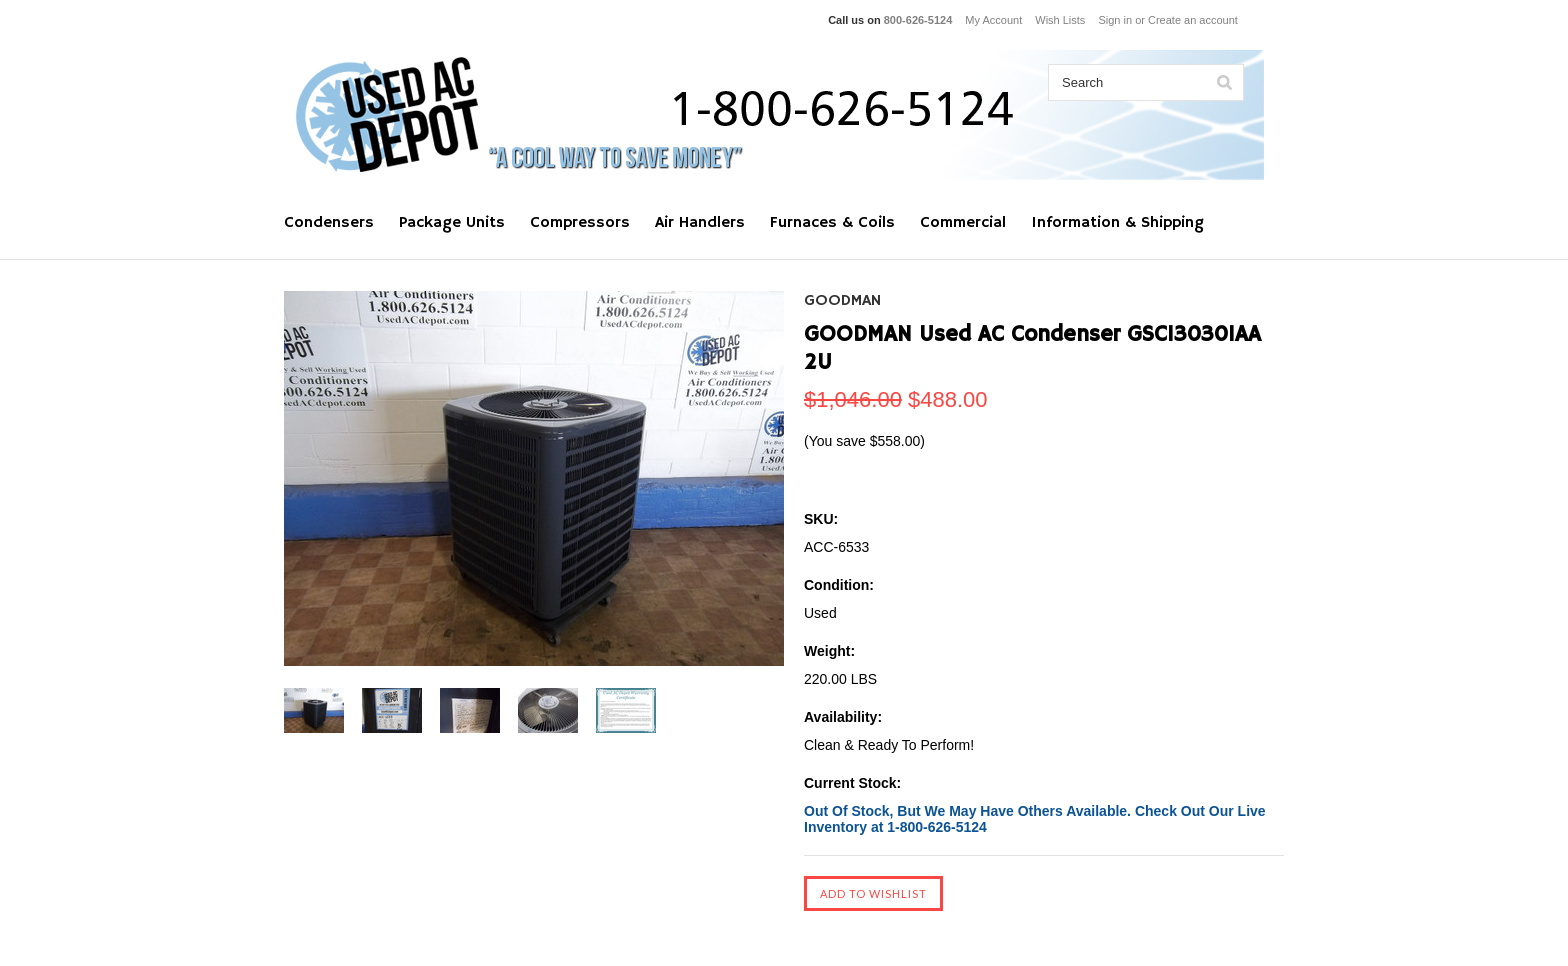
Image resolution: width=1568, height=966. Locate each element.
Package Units (452, 223)
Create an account (1193, 20)
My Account (993, 20)
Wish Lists (1060, 20)
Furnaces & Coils (832, 223)
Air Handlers (700, 223)
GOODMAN (842, 301)
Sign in (1115, 20)
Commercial (963, 223)
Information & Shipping (1117, 223)
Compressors (580, 223)
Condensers (329, 223)
